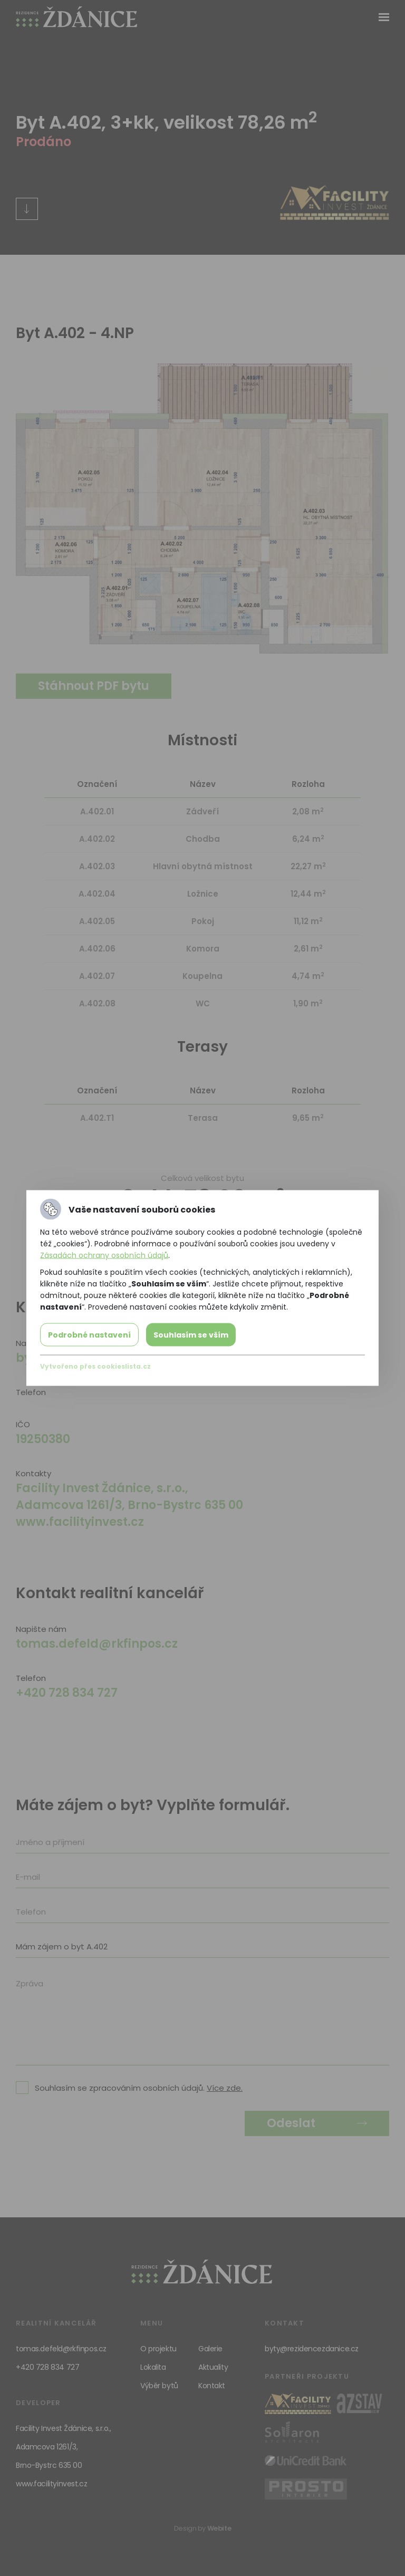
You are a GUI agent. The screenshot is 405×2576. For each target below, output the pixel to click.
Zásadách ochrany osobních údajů (104, 1255)
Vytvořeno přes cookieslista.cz (95, 1366)
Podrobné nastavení (89, 1335)
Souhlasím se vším (190, 1335)
